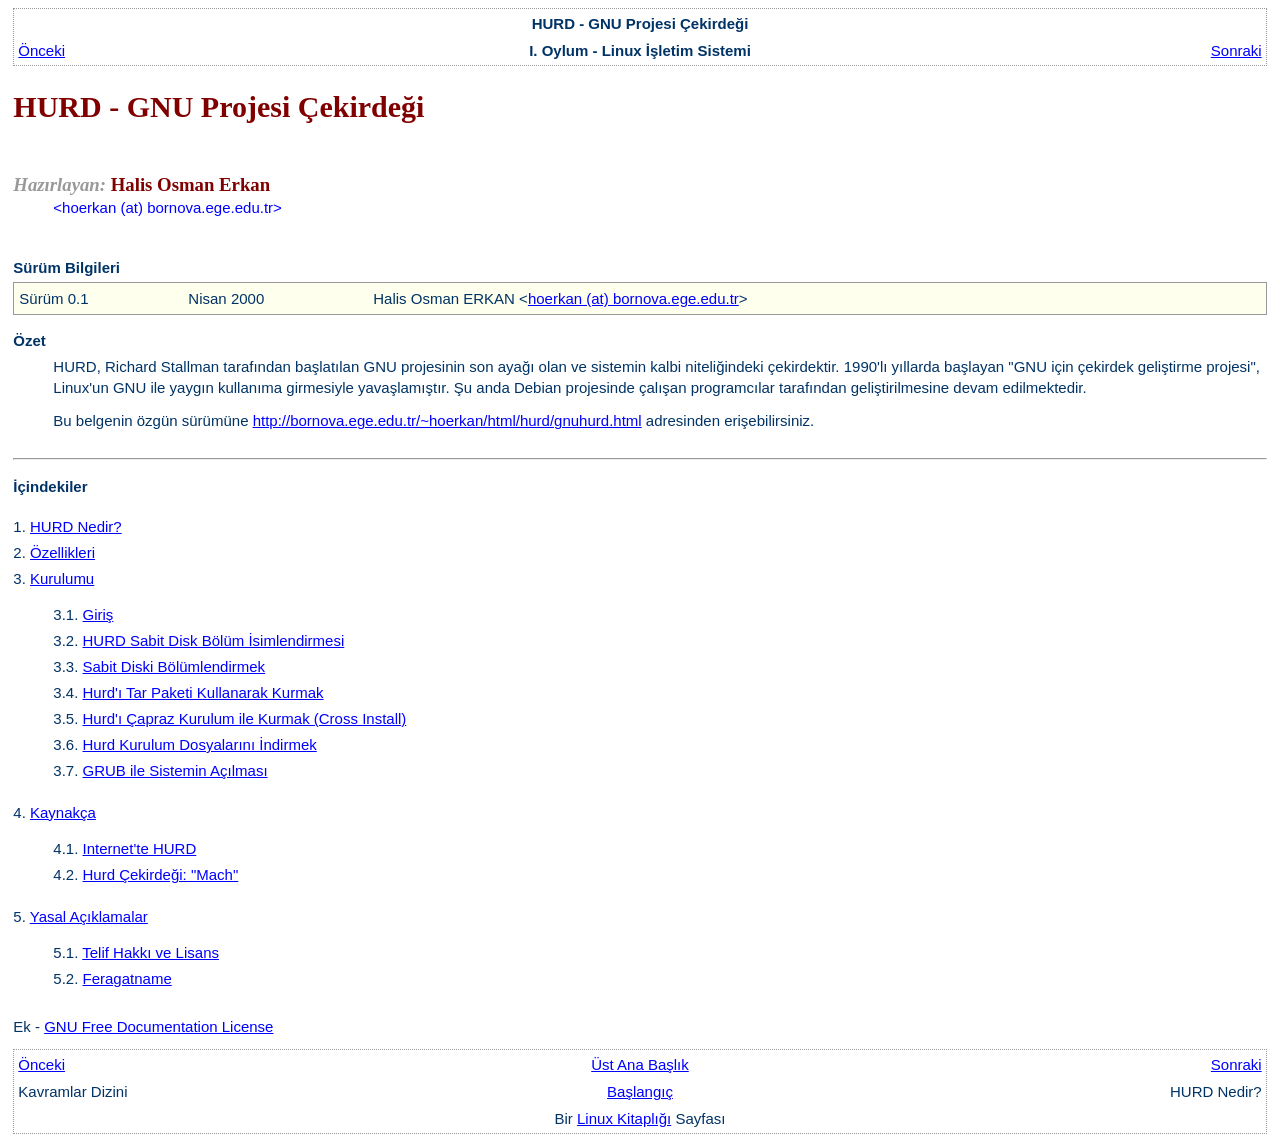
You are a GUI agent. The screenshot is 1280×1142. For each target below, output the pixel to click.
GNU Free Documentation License (158, 1026)
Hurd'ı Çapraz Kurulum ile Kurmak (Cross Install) (245, 718)
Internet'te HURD (140, 848)
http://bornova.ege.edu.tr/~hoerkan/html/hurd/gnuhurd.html (447, 420)
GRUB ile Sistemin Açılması (175, 770)
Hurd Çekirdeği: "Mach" (161, 874)
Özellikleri (62, 552)
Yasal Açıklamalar (89, 916)
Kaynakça (63, 812)
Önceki (41, 50)
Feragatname (127, 978)
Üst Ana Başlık (640, 1064)
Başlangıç (640, 1091)
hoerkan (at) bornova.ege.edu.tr (633, 298)
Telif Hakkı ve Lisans (150, 952)
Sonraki (1236, 50)
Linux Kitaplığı (624, 1118)
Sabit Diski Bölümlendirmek (174, 666)
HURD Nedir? (76, 526)
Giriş (98, 614)
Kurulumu (62, 578)
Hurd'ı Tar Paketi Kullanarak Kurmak (203, 692)
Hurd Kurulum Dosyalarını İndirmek (200, 744)
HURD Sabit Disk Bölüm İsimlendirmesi (214, 640)
